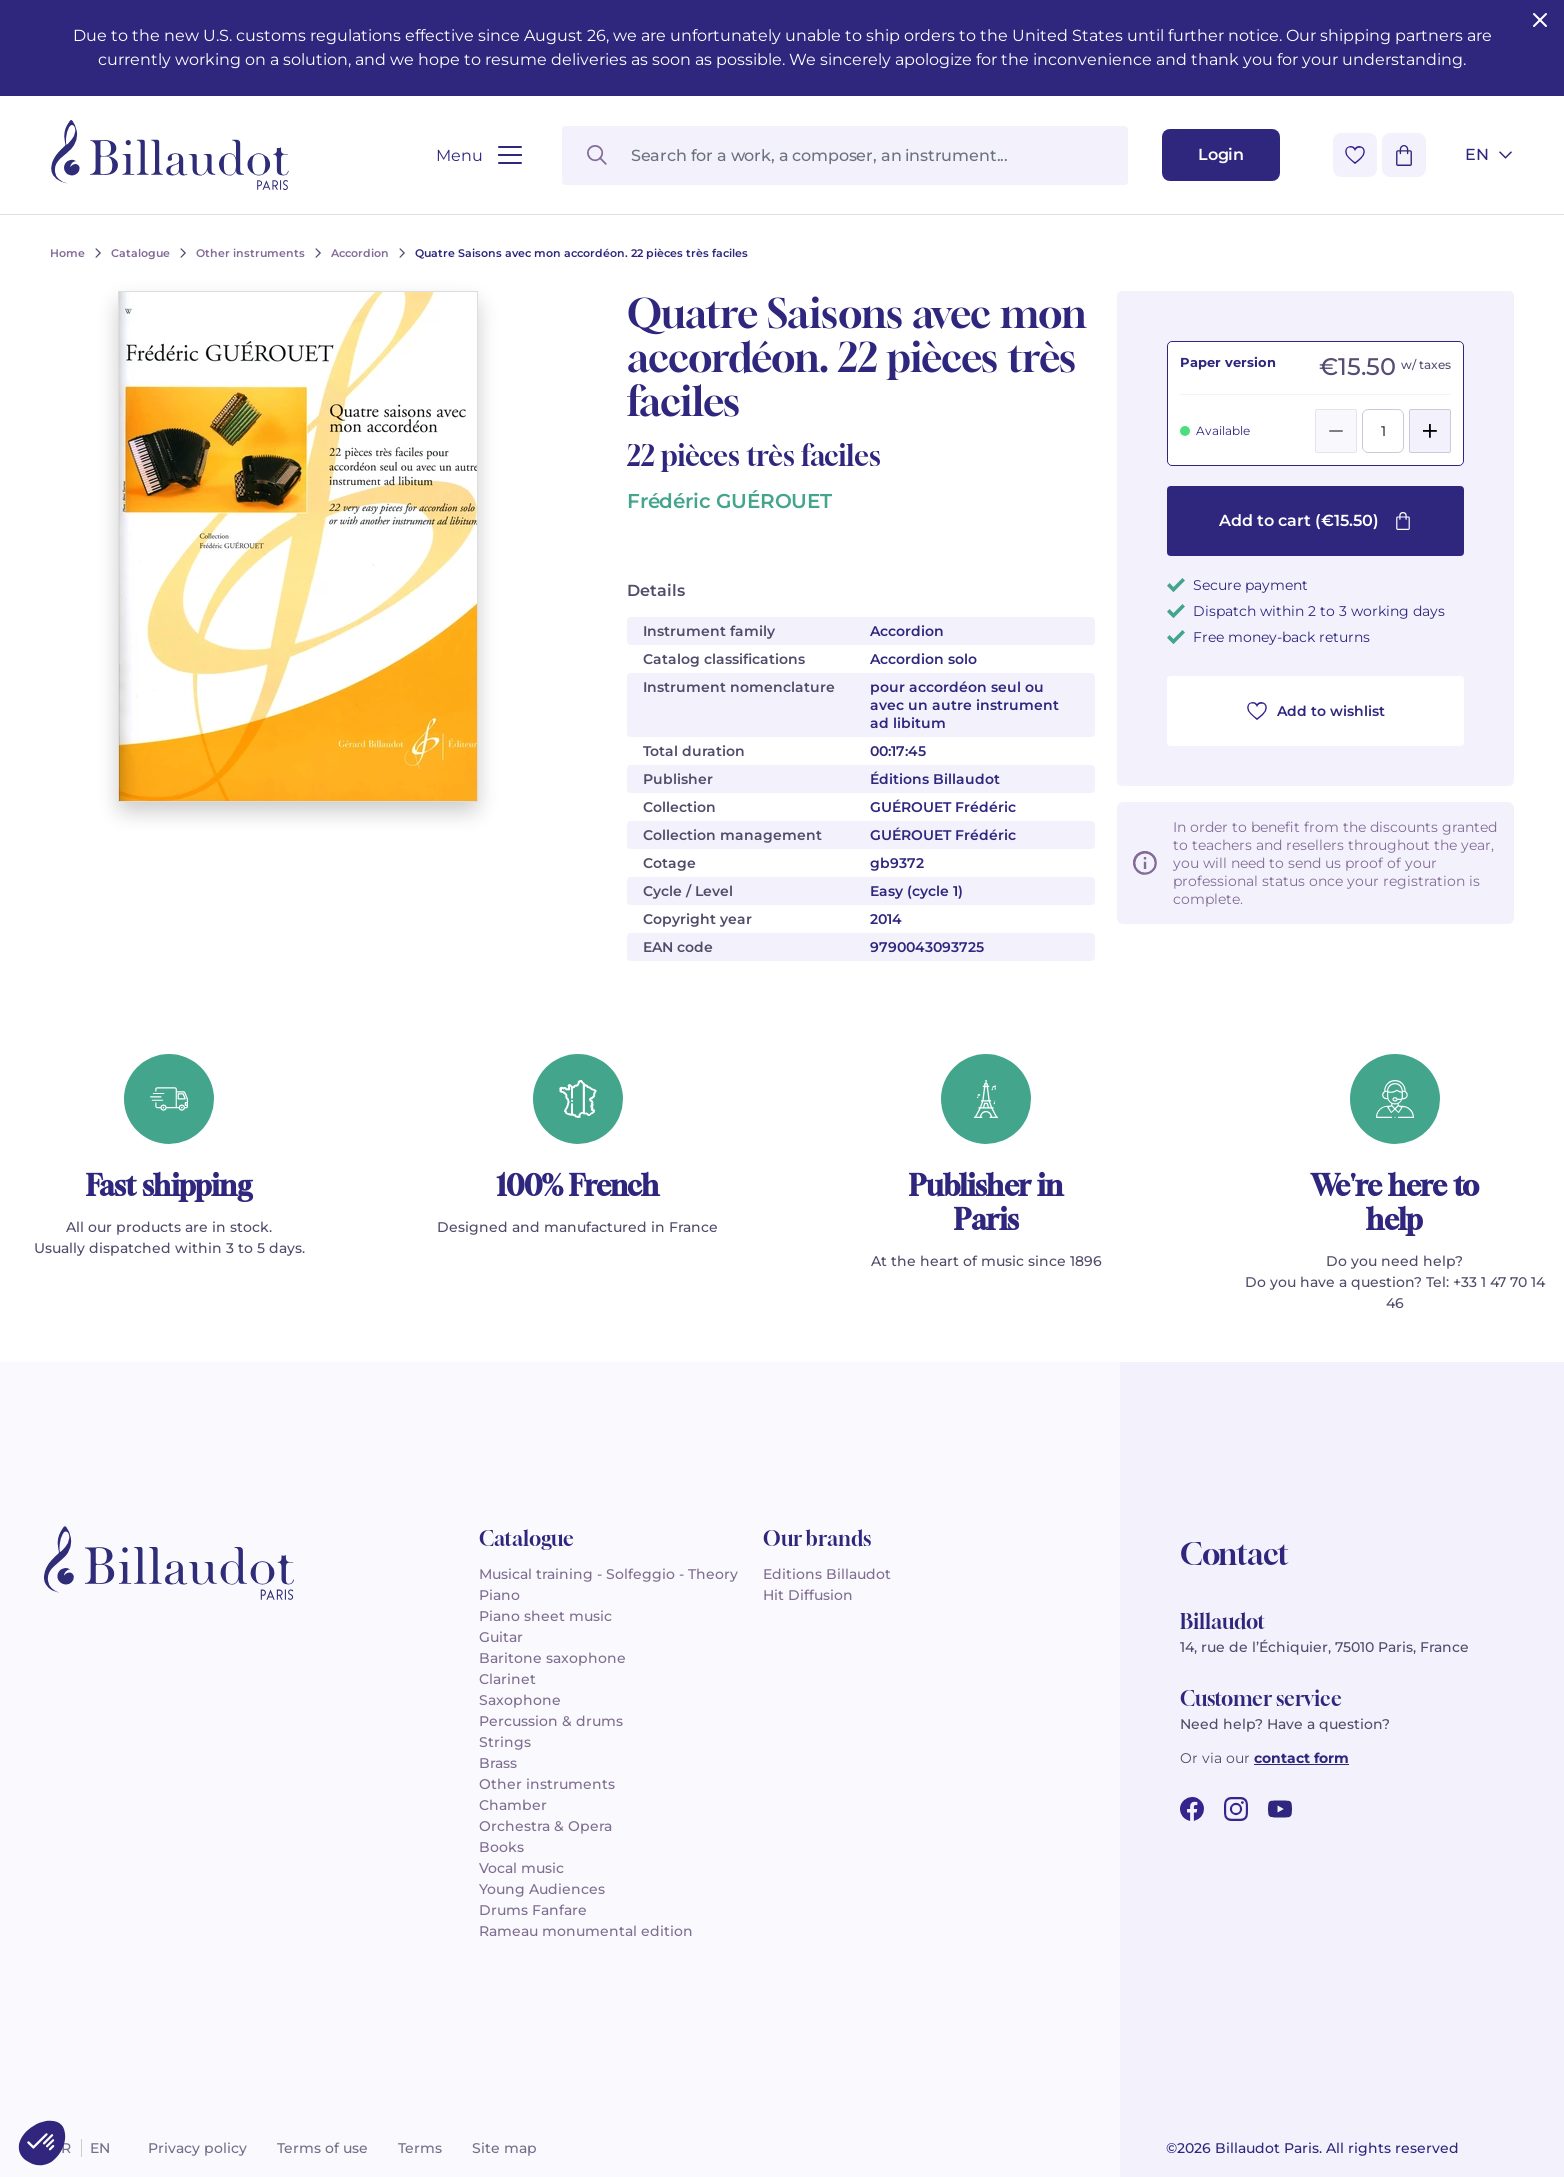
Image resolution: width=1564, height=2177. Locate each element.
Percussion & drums (551, 1721)
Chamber (513, 1805)
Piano (499, 1595)
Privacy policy (197, 2148)
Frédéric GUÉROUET (729, 501)
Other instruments (547, 1784)
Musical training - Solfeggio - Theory (608, 1574)
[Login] (1221, 155)
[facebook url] (1192, 1809)
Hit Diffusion (808, 1595)
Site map (504, 2148)
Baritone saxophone (552, 1658)
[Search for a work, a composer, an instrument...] (845, 155)
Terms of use (322, 2148)
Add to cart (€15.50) (1315, 520)
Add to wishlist (1316, 711)
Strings (505, 1742)
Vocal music (521, 1868)
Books (501, 1847)
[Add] (1430, 431)
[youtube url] (1280, 1809)
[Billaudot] (170, 155)
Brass (498, 1763)
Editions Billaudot (827, 1574)
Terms (420, 2148)
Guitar (501, 1637)
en (100, 2148)
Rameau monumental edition (586, 1931)
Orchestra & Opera (545, 1826)
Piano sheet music (545, 1616)
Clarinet (507, 1679)
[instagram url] (1236, 1809)
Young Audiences (542, 1889)
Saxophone (520, 1700)
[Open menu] (478, 155)
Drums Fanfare (533, 1910)
